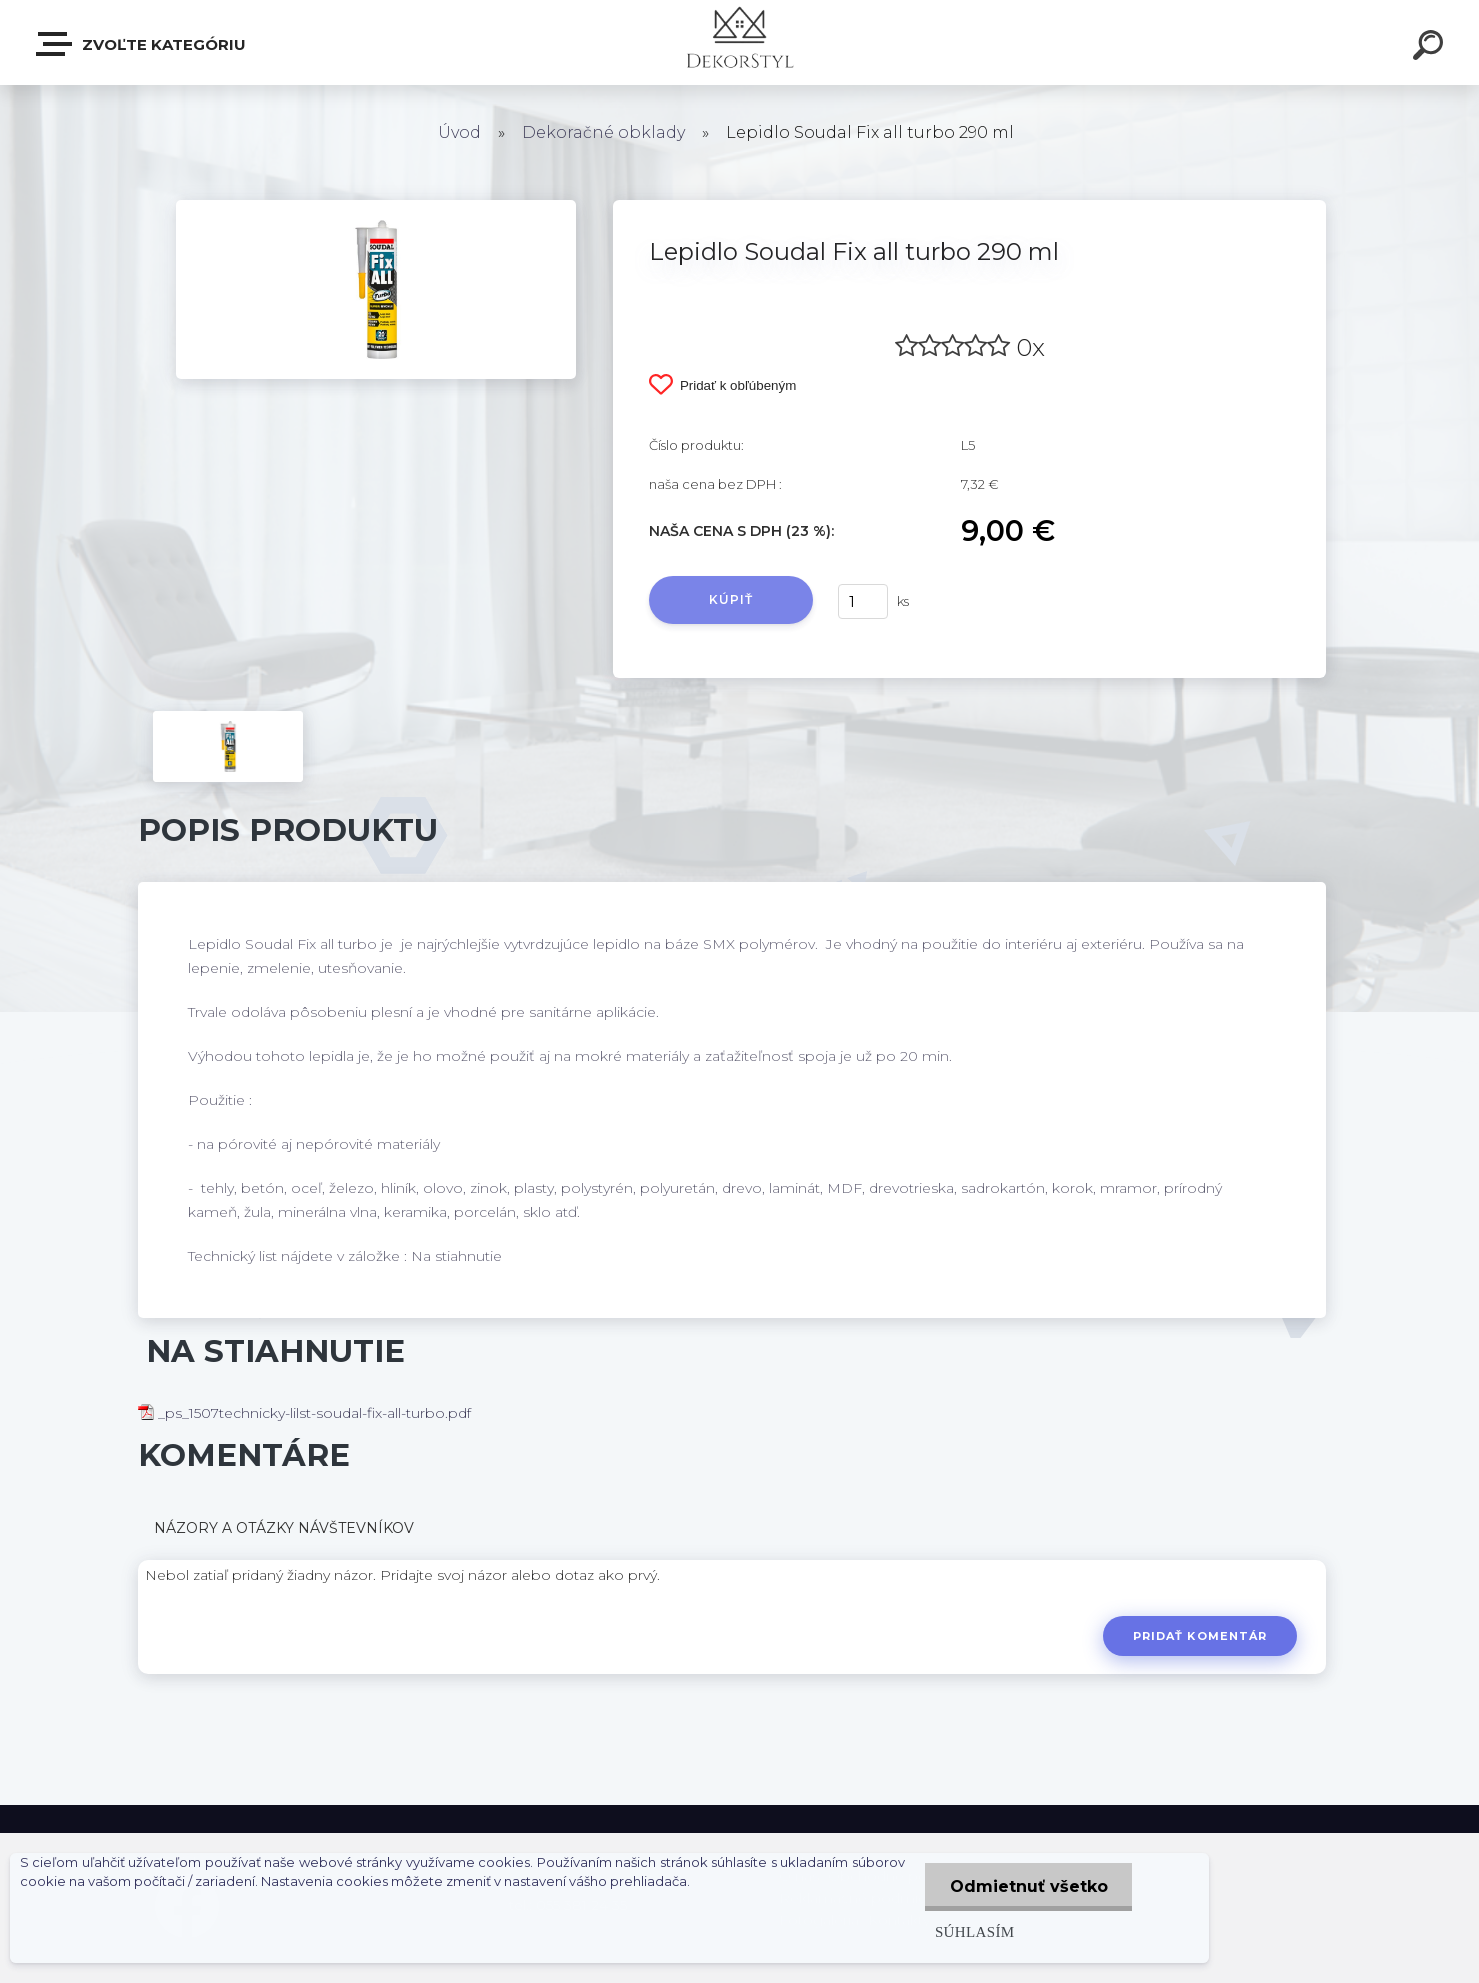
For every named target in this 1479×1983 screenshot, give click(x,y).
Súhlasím (974, 1931)
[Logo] (739, 42)
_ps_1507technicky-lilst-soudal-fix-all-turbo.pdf (304, 1413)
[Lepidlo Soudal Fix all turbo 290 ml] (376, 207)
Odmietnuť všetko (1028, 1886)
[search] (1431, 48)
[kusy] (863, 601)
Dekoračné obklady (603, 132)
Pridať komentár (1200, 1636)
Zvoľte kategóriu (142, 44)
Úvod (459, 132)
